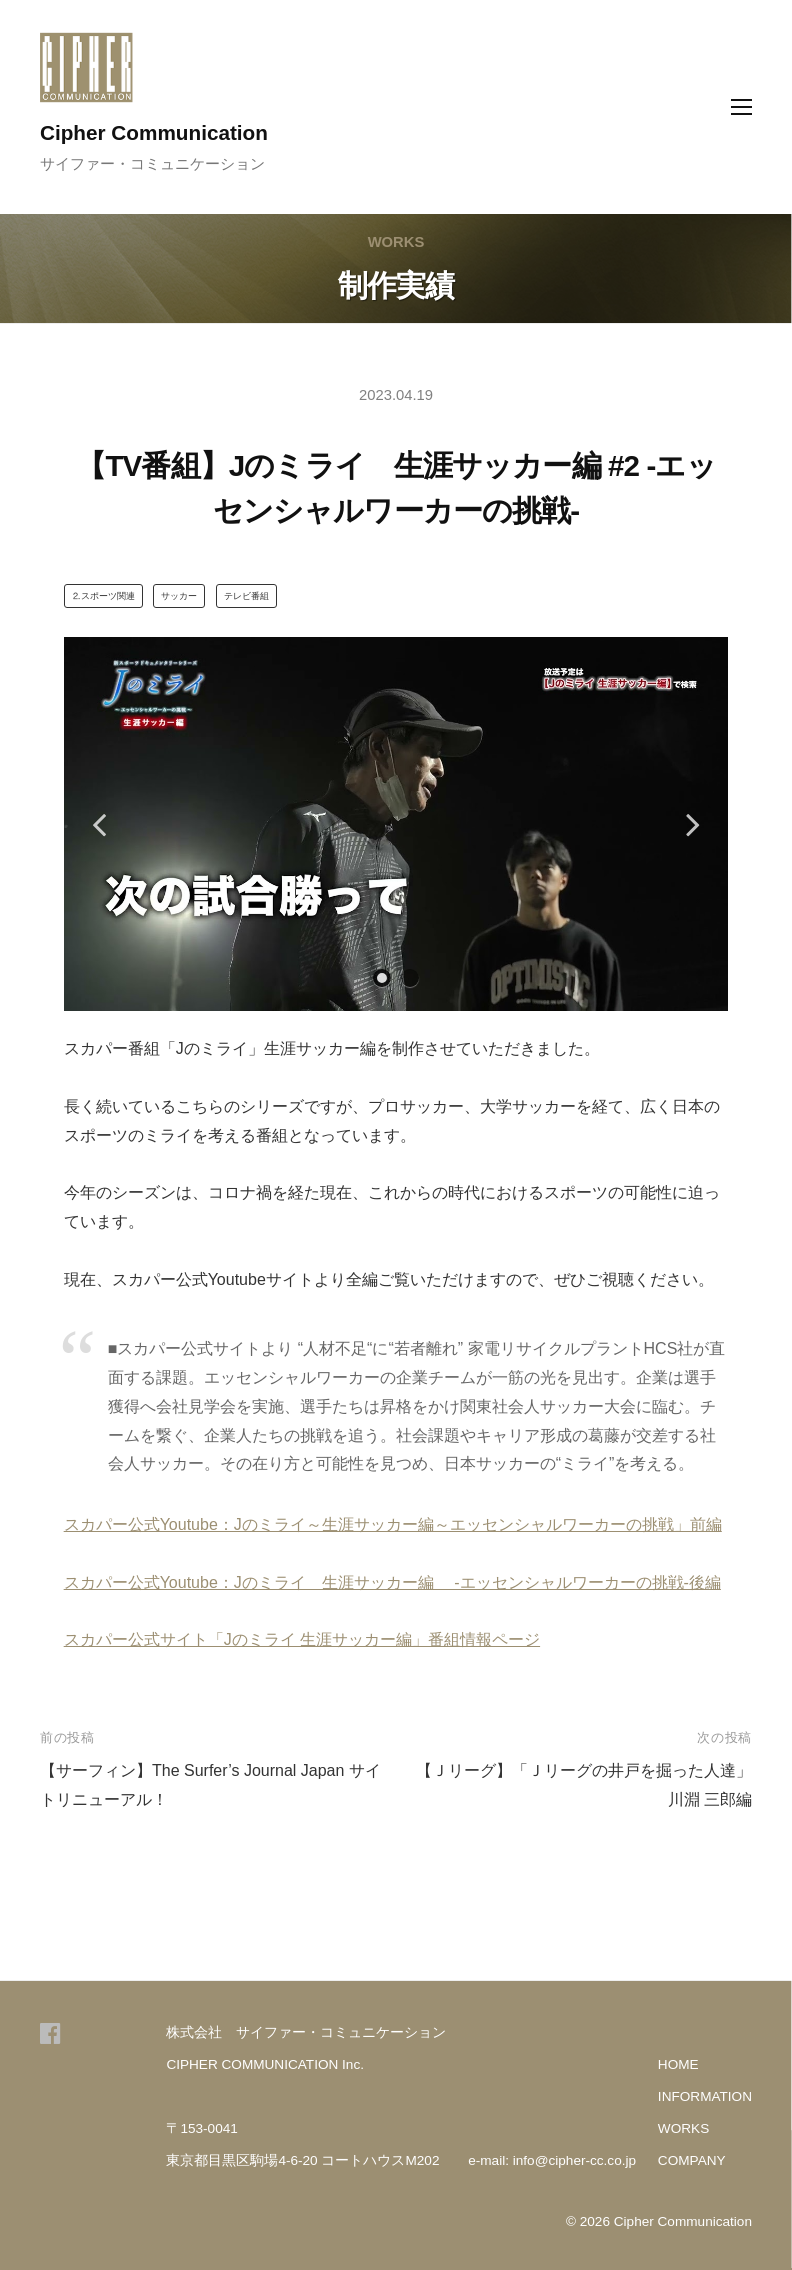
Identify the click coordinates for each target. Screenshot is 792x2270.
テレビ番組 (246, 595)
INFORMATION (705, 2096)
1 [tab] (382, 978)
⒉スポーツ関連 (103, 595)
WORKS (683, 2128)
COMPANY (692, 2160)
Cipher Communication (154, 132)
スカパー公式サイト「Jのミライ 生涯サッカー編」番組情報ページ (302, 1639)
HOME (678, 2064)
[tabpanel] (396, 824)
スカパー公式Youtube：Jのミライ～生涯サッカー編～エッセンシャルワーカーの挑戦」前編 (393, 1524)
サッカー (179, 595)
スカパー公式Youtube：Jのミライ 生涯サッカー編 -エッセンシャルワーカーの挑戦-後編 (392, 1582)
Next (693, 824)
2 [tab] (410, 978)
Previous (99, 824)
